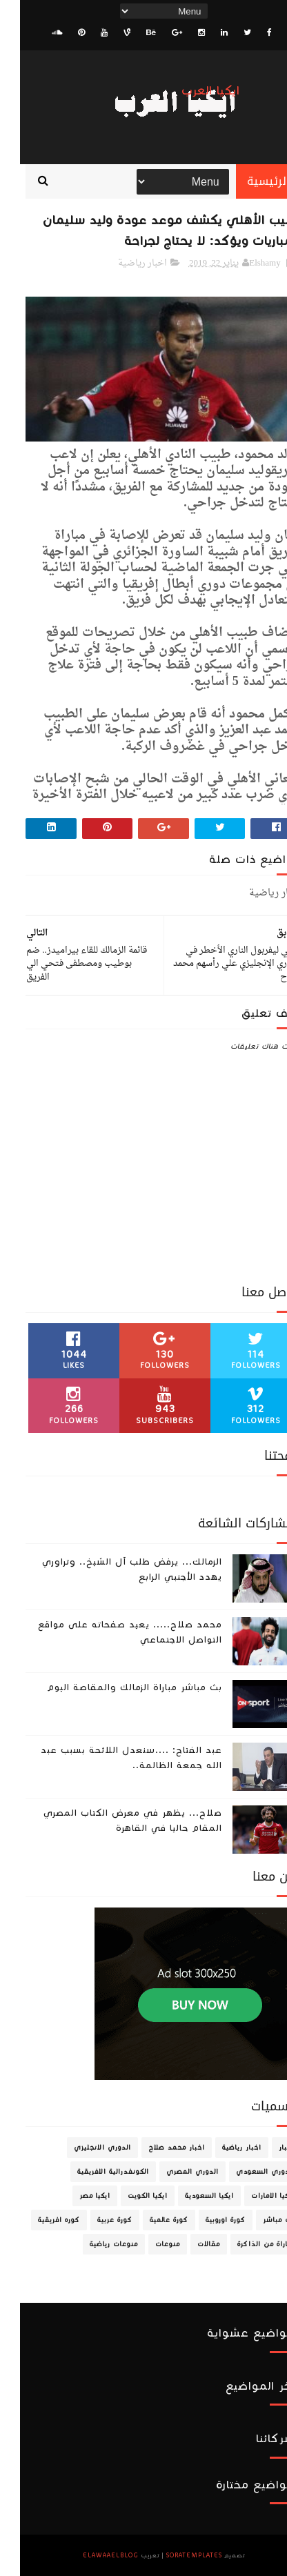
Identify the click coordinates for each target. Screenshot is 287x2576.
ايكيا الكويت (128, 2196)
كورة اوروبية (206, 2220)
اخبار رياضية (122, 263)
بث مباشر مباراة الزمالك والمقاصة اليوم (114, 1687)
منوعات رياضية (94, 2244)
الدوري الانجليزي (82, 2147)
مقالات (188, 2244)
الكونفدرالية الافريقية (93, 2172)
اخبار (267, 2147)
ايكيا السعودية (189, 2196)
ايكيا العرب (190, 90)
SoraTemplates (174, 2555)
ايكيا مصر (74, 2196)
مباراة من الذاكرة (246, 2244)
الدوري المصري (172, 2172)
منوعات (147, 2244)
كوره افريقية (39, 2220)
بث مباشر (259, 2220)
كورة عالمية (149, 2220)
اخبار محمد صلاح (156, 2147)
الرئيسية (248, 181)
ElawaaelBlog (91, 2555)
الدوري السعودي (245, 2172)
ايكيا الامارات (253, 2196)
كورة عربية (94, 2220)
